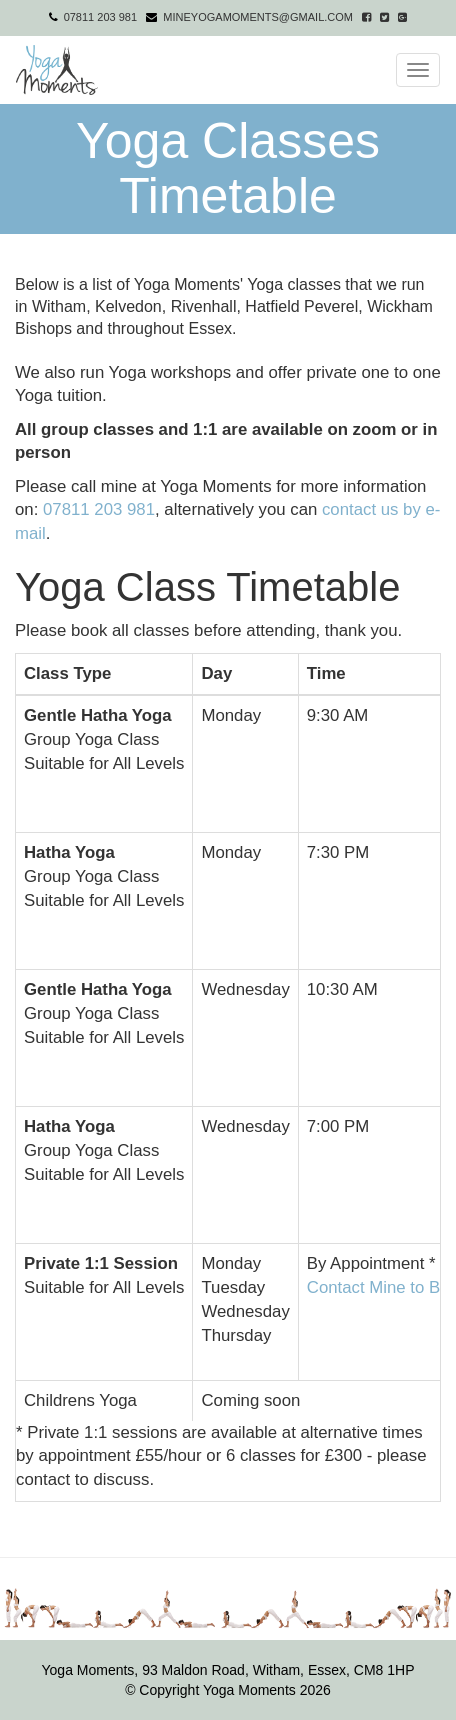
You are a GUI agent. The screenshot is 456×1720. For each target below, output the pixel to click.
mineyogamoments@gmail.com (258, 17)
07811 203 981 (100, 17)
